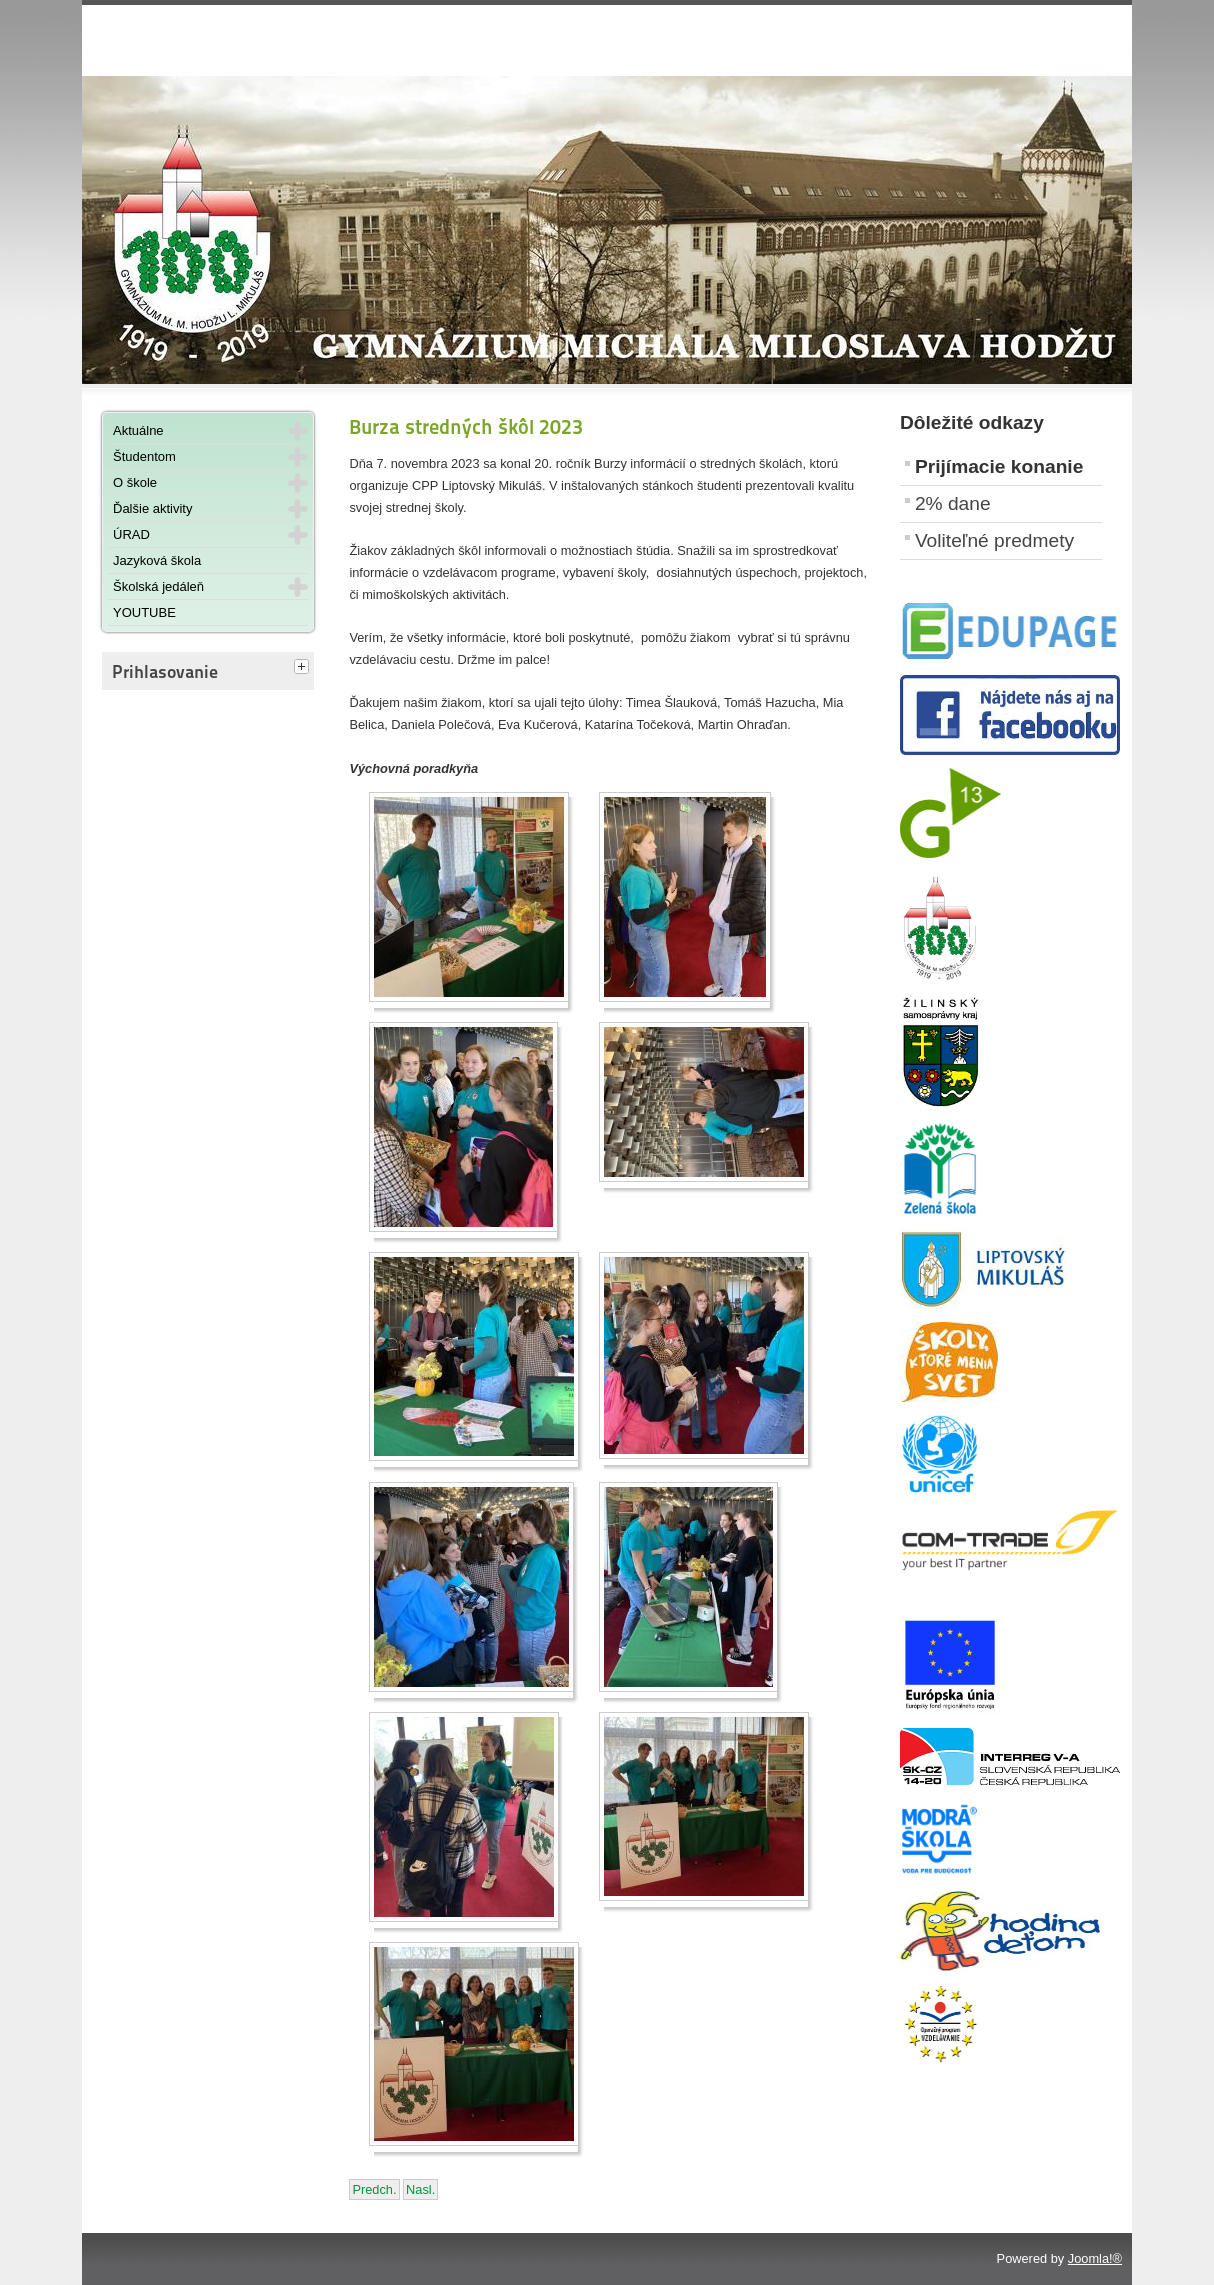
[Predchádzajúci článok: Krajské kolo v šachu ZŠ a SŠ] (374, 2189)
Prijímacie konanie (999, 466)
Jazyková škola (157, 560)
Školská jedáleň (158, 586)
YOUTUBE (144, 612)
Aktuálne (138, 430)
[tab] (304, 668)
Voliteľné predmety (994, 540)
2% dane (953, 503)
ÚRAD (131, 534)
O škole (135, 482)
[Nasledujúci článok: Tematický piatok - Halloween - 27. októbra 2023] (420, 2189)
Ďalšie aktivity (152, 508)
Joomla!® (1095, 2258)
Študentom (144, 456)
